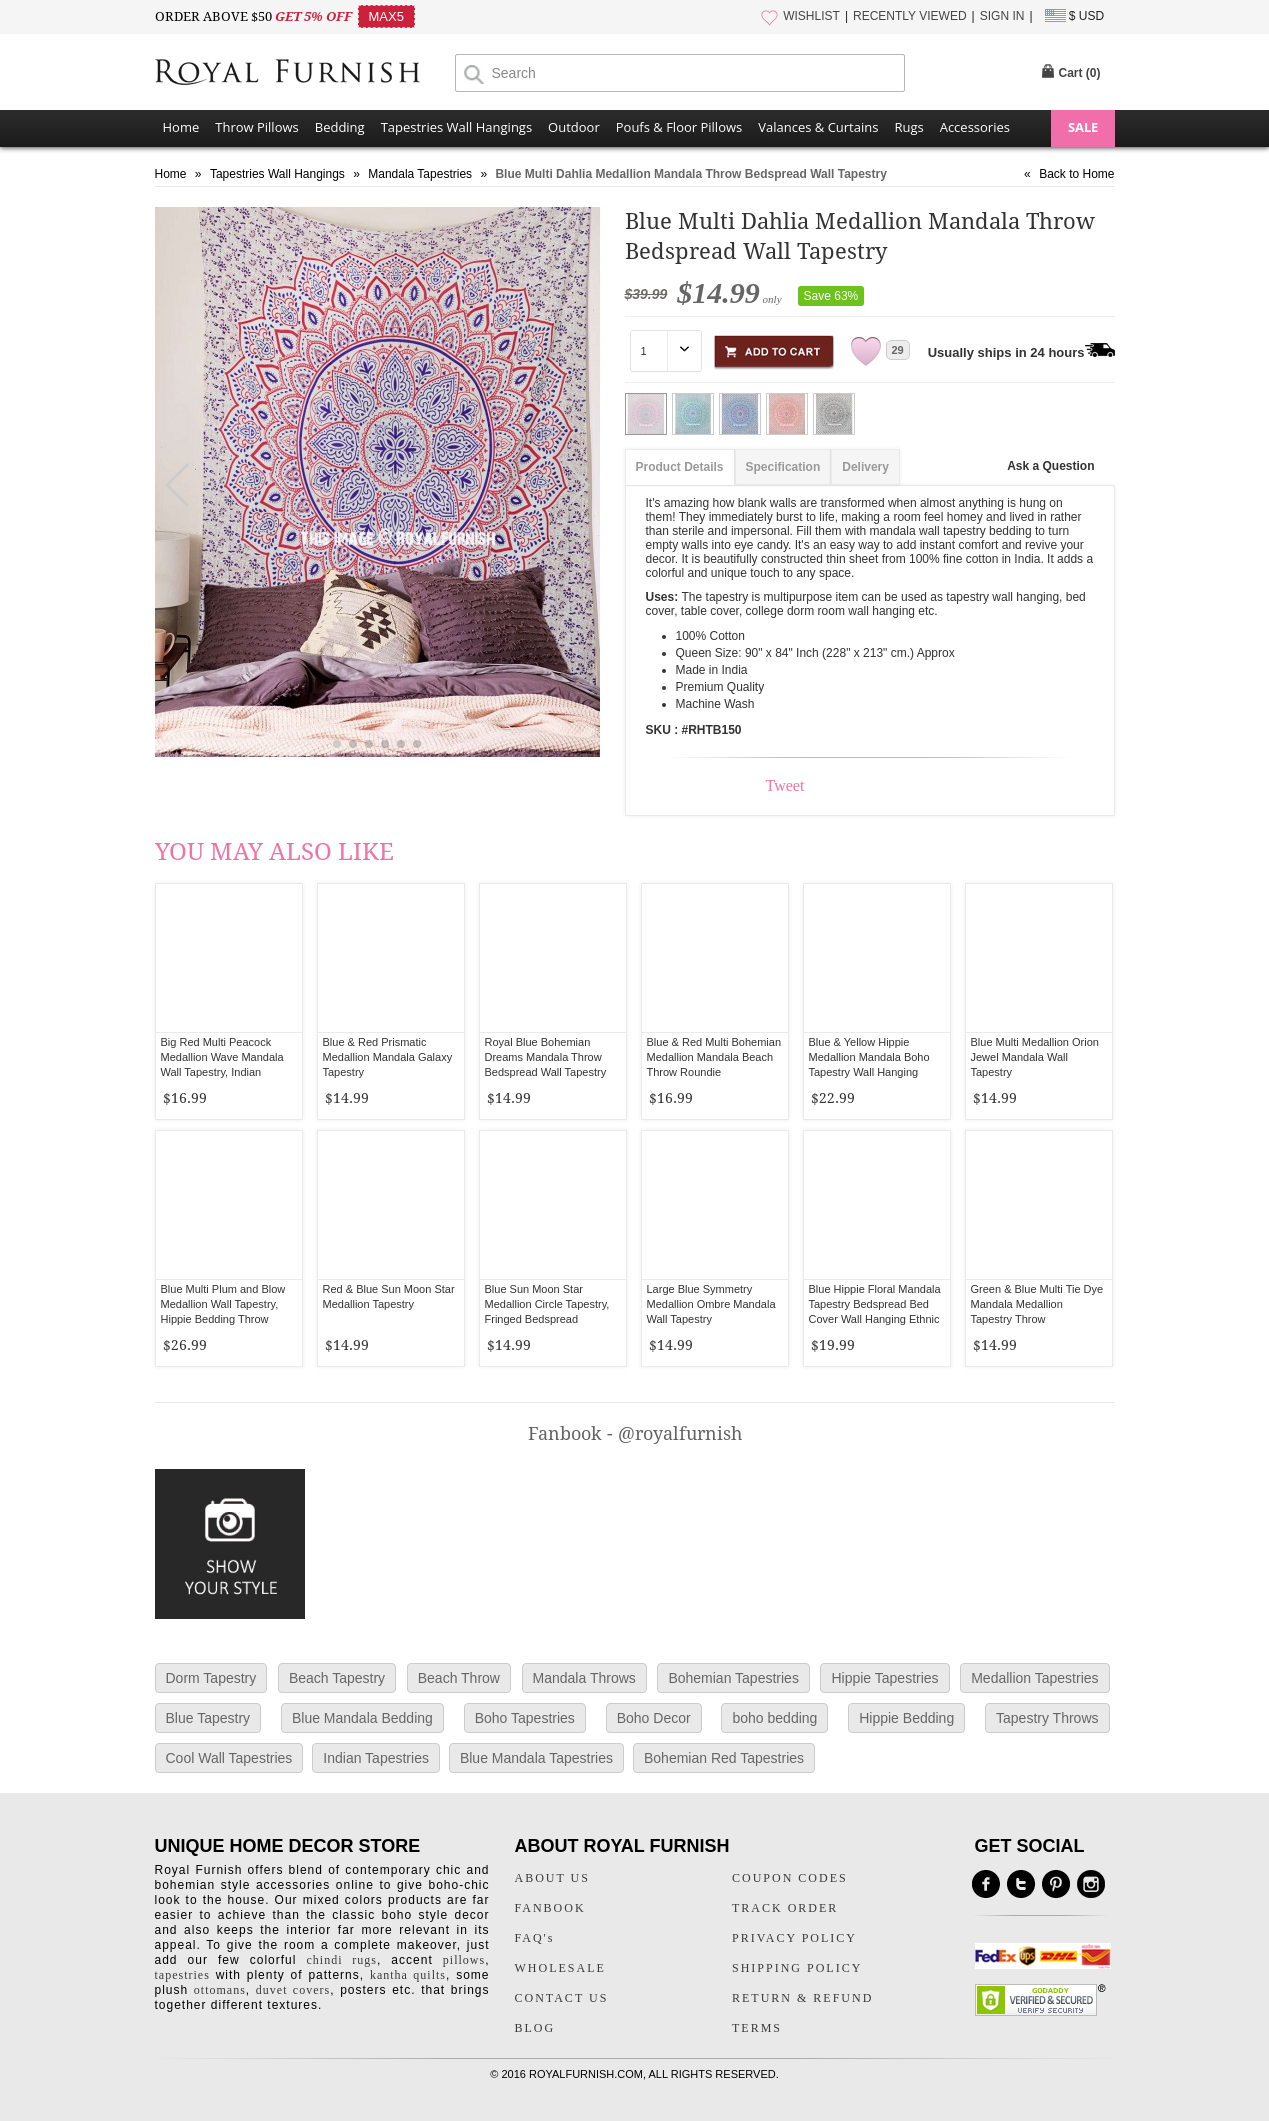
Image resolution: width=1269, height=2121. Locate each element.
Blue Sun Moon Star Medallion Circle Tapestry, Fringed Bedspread (547, 1304)
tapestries (182, 1975)
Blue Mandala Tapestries (536, 1758)
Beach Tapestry (337, 1678)
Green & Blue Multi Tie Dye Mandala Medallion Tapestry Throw (1037, 1304)
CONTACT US (562, 1998)
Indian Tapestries (376, 1758)
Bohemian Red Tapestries (724, 1758)
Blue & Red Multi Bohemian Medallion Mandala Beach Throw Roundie (714, 1057)
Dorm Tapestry (211, 1678)
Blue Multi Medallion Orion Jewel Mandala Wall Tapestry (1035, 1057)
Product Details (680, 467)
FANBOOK (550, 1908)
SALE (1083, 127)
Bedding (340, 127)
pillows (464, 1960)
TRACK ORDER (785, 1908)
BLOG (535, 2028)
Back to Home (1076, 174)
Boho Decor (654, 1718)
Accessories (975, 127)
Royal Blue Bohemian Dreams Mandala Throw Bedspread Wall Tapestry (546, 1057)
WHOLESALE (560, 1968)
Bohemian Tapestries (733, 1678)
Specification (783, 467)
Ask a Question (1050, 466)
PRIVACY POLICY (794, 1938)
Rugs (908, 127)
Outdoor (574, 127)
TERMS (757, 2028)
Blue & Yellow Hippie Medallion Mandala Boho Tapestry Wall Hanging (869, 1057)
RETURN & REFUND (802, 1998)
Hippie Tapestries (884, 1678)
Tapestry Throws (1047, 1718)
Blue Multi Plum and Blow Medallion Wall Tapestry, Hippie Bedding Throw (223, 1304)
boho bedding (774, 1718)
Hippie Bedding (906, 1718)
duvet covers (293, 1990)
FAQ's (535, 1938)
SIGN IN (1002, 16)
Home (181, 127)
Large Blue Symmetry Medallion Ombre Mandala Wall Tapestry (711, 1304)
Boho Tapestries (525, 1718)
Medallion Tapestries (1034, 1678)
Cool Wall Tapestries (229, 1758)
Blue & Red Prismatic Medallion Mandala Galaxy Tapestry (388, 1057)
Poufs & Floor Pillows (679, 127)
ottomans (220, 1990)
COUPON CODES (790, 1878)
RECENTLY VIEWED (910, 16)
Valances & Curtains (818, 127)
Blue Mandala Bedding (362, 1718)
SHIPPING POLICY (797, 1968)
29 (898, 350)
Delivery (865, 467)
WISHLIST (811, 16)
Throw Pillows (256, 127)
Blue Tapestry (208, 1718)
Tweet (785, 785)
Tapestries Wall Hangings (456, 127)
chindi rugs (342, 1960)
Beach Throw (459, 1678)
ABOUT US (552, 1878)
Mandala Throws (584, 1678)
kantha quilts (408, 1975)
